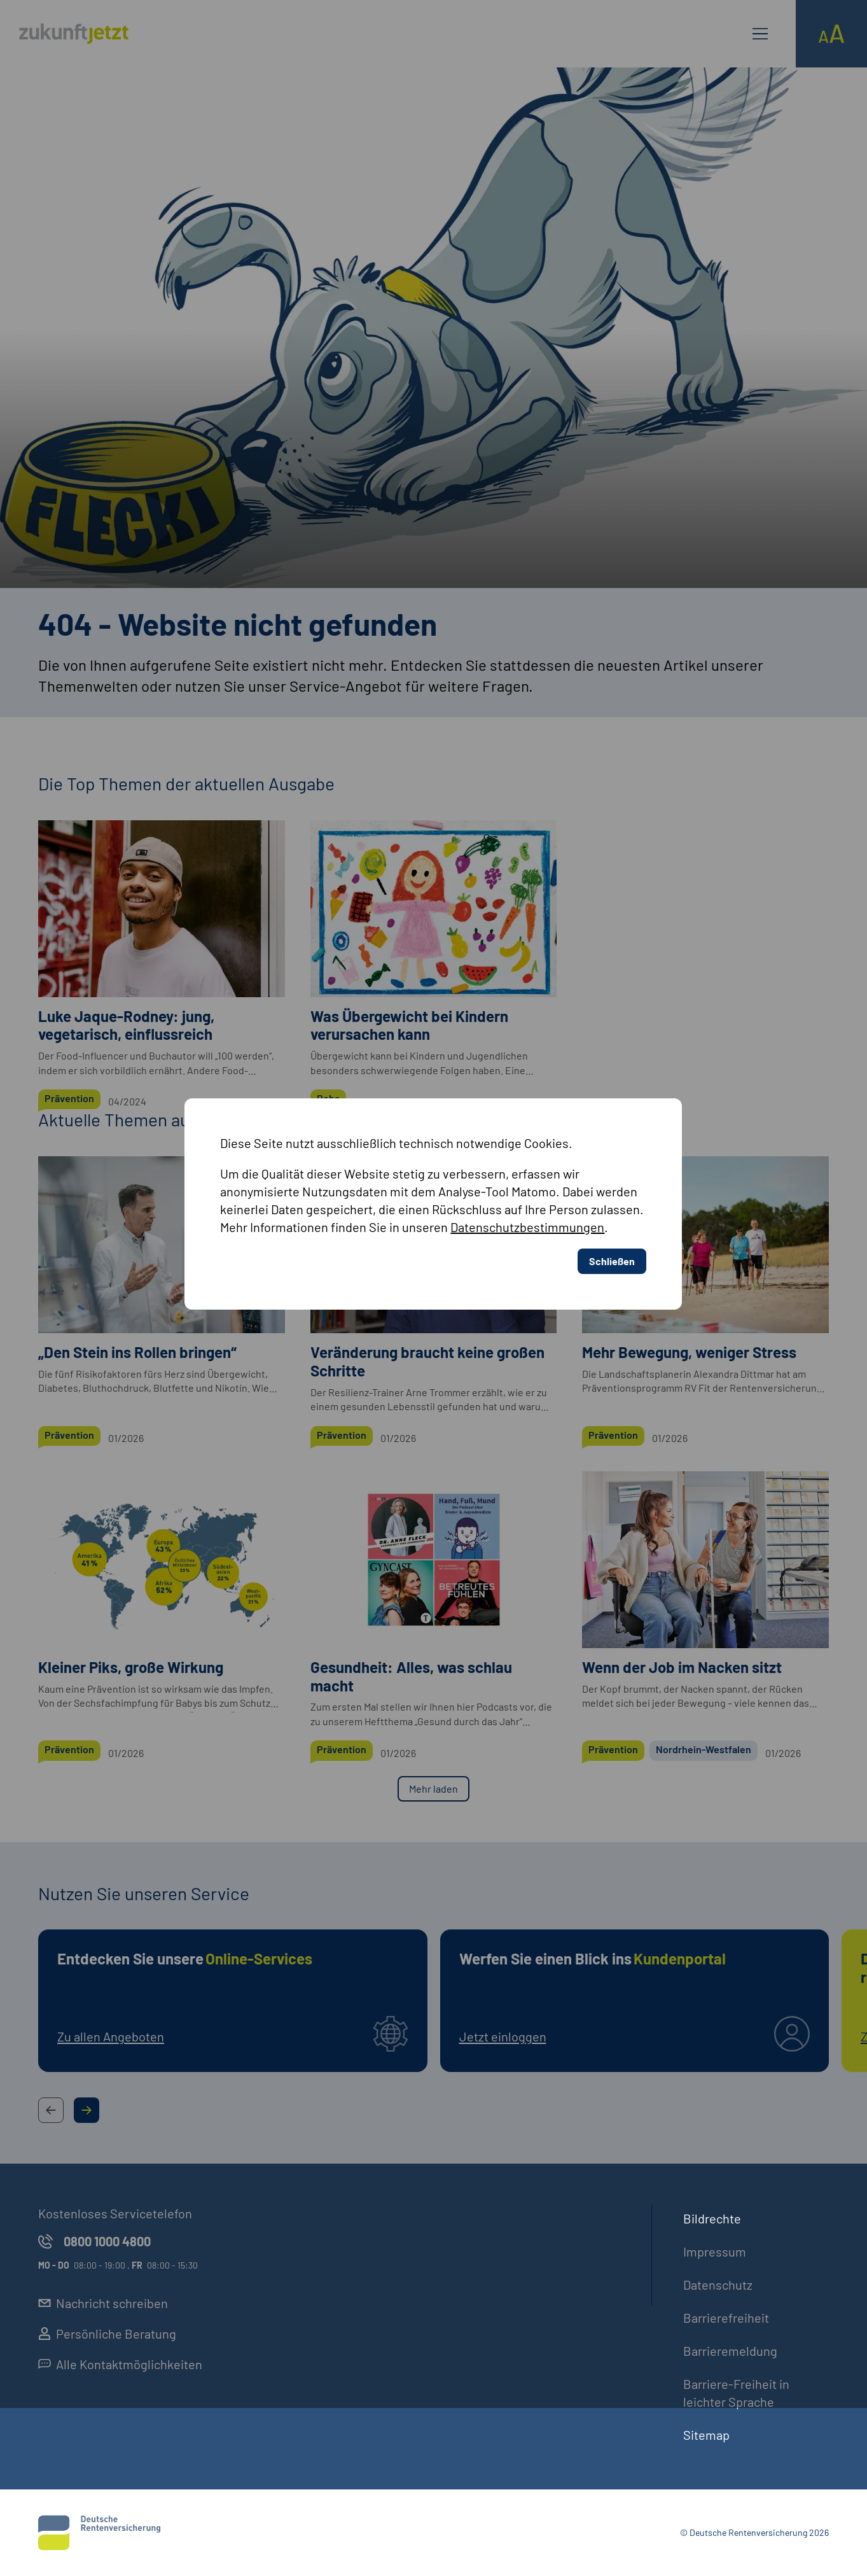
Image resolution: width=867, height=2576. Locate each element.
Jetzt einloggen (502, 2036)
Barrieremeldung (730, 2350)
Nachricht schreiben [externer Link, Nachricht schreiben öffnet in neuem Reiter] (103, 2303)
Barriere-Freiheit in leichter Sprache (736, 2392)
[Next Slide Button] (86, 2110)
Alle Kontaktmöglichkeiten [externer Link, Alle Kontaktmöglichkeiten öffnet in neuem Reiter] (120, 2364)
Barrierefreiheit (726, 2317)
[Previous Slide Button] (51, 2110)
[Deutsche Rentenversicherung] (99, 2533)
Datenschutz (718, 2284)
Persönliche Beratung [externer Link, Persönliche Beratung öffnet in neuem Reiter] (107, 2333)
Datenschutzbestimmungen (527, 997)
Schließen (612, 1032)
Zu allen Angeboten (110, 2036)
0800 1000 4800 (94, 2241)
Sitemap (706, 2434)
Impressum (714, 2251)
